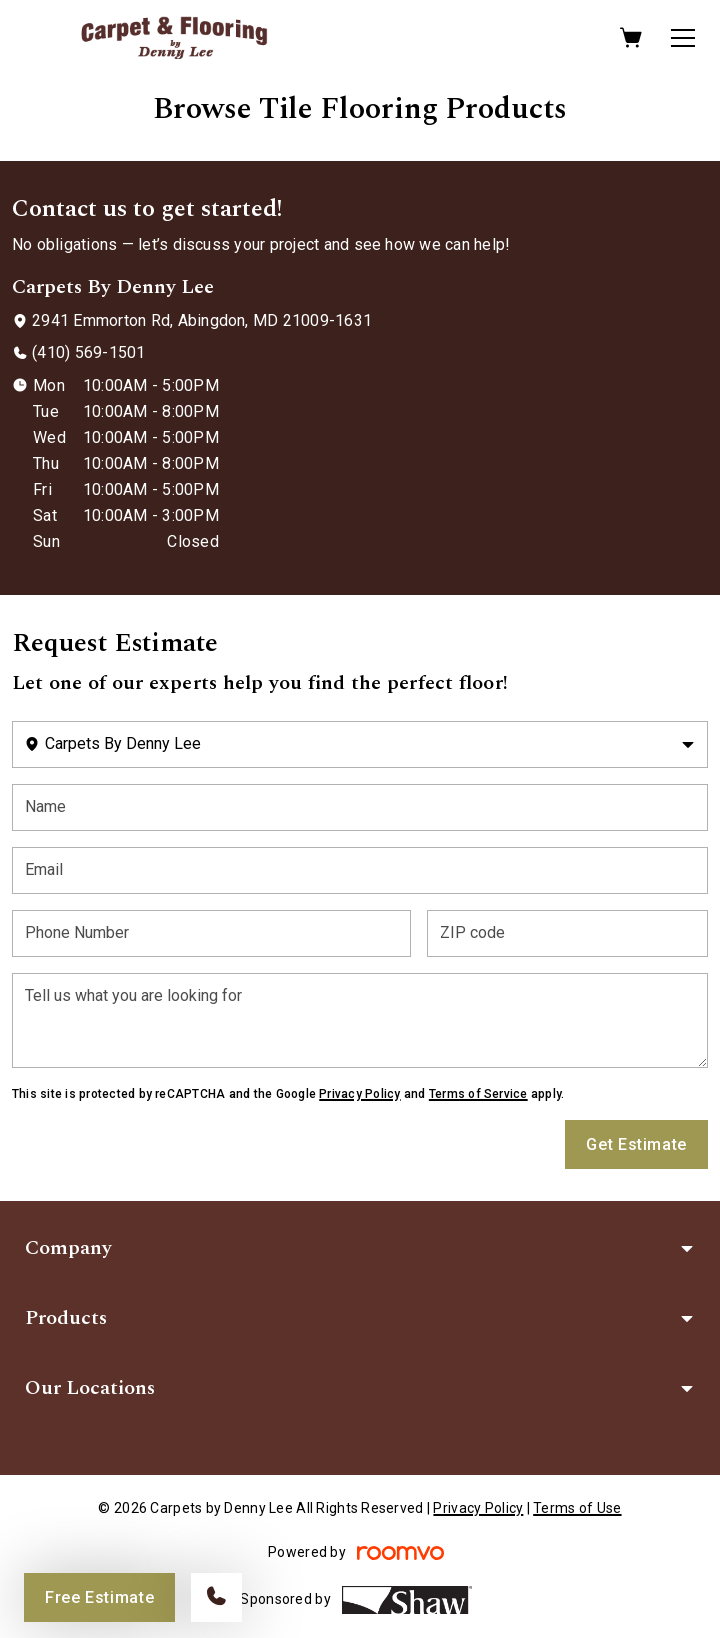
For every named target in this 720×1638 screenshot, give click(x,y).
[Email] (360, 870)
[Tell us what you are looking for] (360, 1020)
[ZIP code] (567, 933)
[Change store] (360, 744)
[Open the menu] (683, 38)
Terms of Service (478, 1094)
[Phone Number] (211, 933)
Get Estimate (636, 1144)
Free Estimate (99, 1597)
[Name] (360, 807)
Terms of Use (577, 1508)
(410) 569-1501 (88, 352)
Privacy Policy (359, 1094)
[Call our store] (216, 1597)
